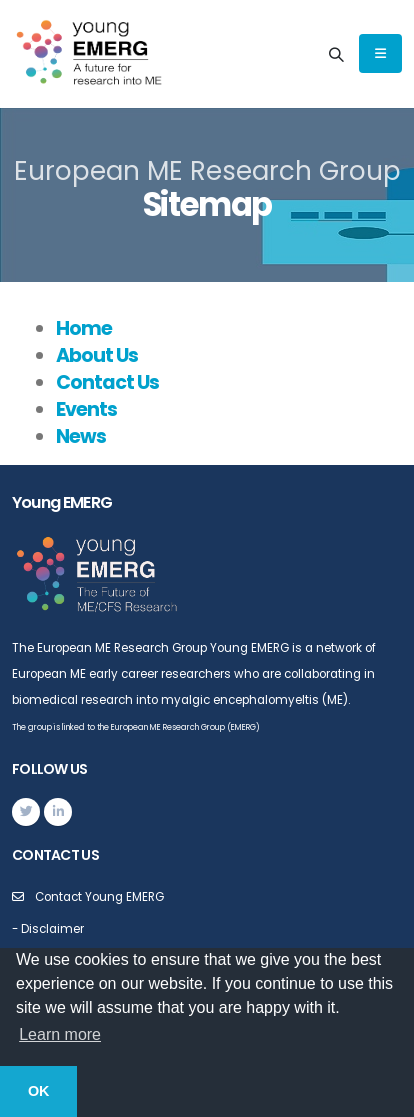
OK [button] (39, 1091)
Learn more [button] (60, 1034)
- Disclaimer (48, 929)
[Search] (336, 54)
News (81, 436)
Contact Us (107, 382)
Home (84, 328)
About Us (97, 355)
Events (86, 409)
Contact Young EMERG (99, 897)
